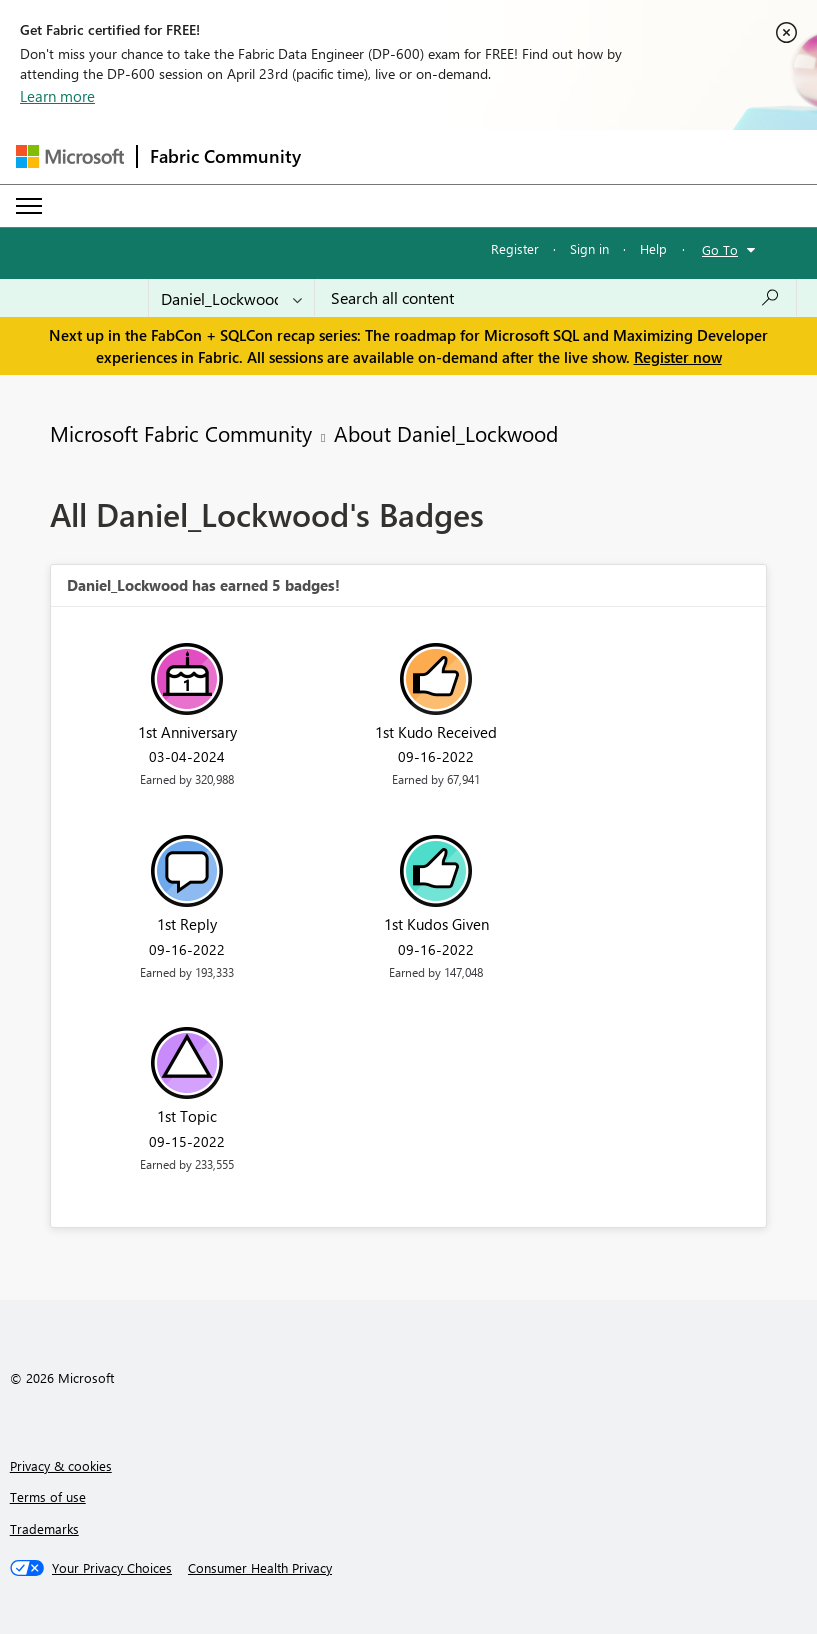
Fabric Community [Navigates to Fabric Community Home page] (225, 156)
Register (515, 248)
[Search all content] (555, 298)
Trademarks (44, 1528)
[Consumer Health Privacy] (260, 1568)
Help (653, 248)
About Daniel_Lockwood (446, 433)
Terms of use (48, 1496)
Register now (678, 357)
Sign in (589, 248)
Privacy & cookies (61, 1465)
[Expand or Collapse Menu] (29, 206)
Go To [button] (720, 249)
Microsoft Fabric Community (181, 433)
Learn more (57, 96)
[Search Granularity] (231, 298)
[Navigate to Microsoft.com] (70, 156)
